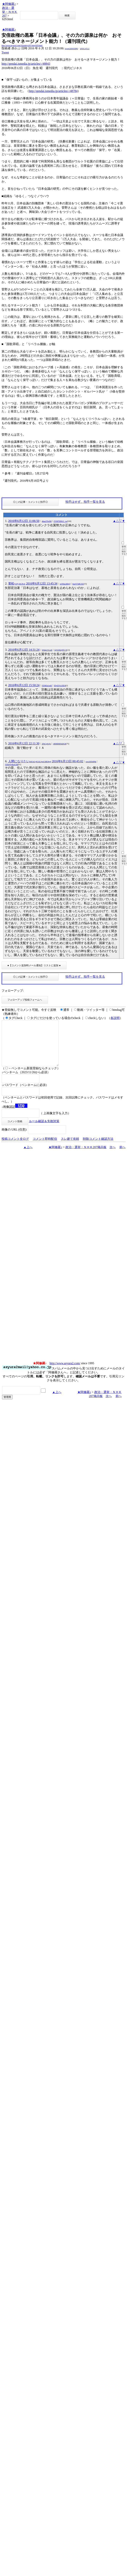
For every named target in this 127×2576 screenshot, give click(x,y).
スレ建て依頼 (70, 1148)
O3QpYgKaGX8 (11, 764)
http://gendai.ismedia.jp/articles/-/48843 (26, 63)
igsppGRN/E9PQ (71, 49)
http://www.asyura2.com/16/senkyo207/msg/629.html (22, 45)
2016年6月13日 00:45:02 (67, 761)
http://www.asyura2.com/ (65, 1372)
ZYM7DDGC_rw (60, 521)
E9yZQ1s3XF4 (60, 686)
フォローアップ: (13, 990)
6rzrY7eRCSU (78, 584)
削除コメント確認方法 (98, 1148)
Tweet (5, 52)
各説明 (115, 1018)
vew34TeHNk (91, 762)
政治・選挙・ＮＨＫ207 (9, 11)
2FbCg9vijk (46, 744)
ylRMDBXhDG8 (59, 744)
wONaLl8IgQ (65, 584)
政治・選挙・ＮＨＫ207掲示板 (85, 1156)
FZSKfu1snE (47, 686)
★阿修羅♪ (9, 4)
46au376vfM (47, 521)
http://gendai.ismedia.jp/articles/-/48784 (53, 91)
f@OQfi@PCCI (60, 650)
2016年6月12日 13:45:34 (41, 583)
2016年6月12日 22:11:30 (23, 743)
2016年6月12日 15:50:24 (24, 685)
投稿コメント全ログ (15, 1148)
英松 (16, 583)
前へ (122, 1156)
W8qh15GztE (47, 650)
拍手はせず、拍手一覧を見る (85, 501)
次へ (113, 1156)
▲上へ (28, 1156)
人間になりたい (29, 761)
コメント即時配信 (45, 1148)
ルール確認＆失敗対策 (44, 1130)
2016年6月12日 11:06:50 (23, 520)
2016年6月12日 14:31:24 (24, 649)
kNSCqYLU (85, 49)
